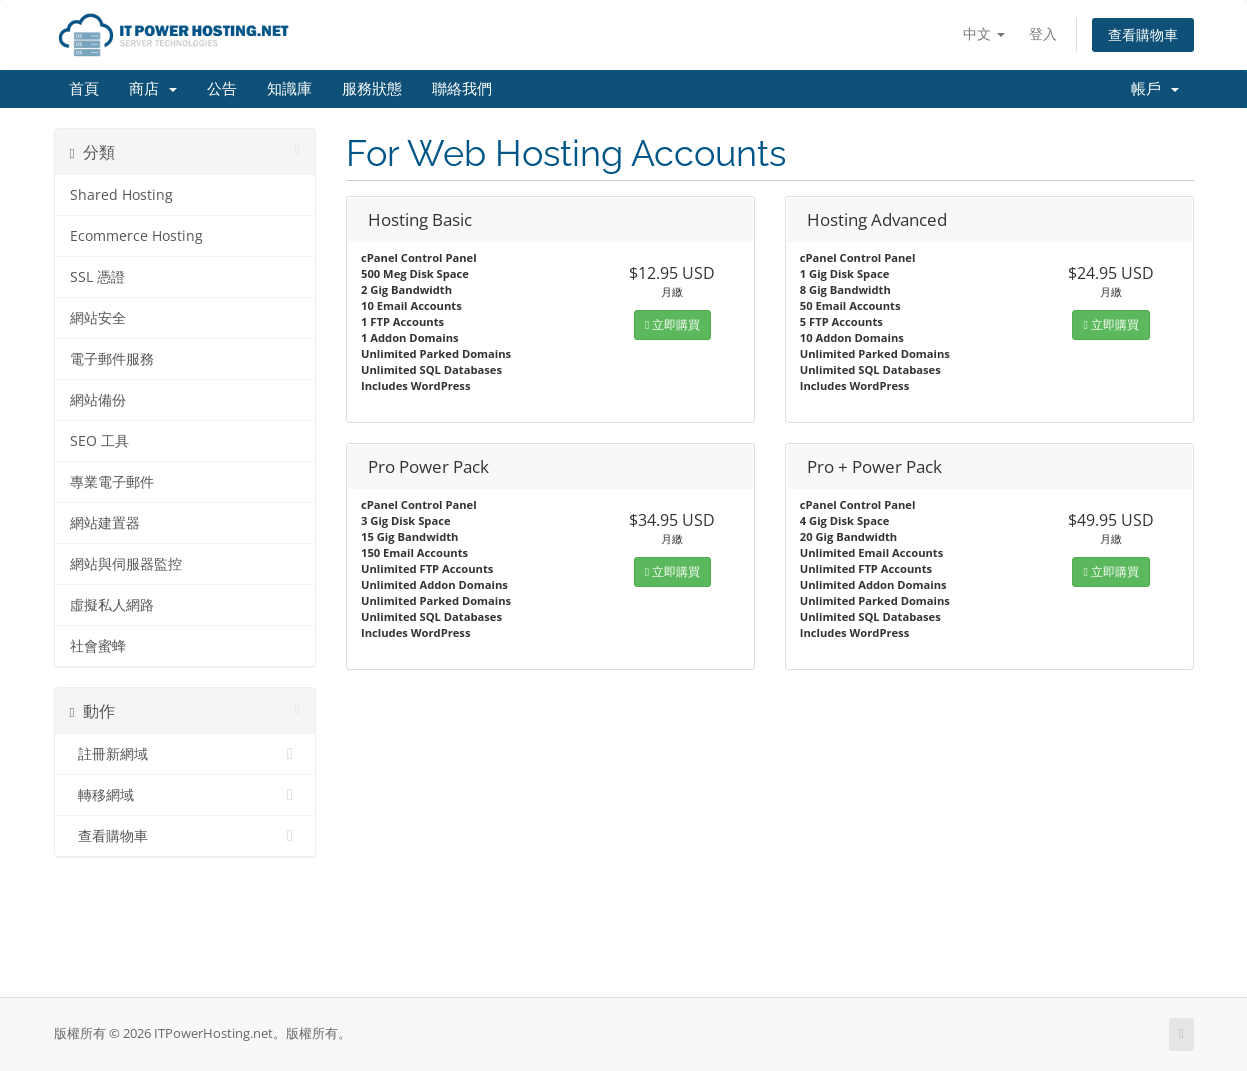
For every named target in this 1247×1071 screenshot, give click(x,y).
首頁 (84, 89)
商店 (153, 89)
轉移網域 (185, 795)
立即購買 (672, 324)
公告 (222, 89)
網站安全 (98, 318)
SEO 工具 (99, 441)
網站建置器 (105, 523)
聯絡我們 (462, 89)
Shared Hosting (121, 195)
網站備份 (98, 400)
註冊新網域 (185, 754)
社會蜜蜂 (98, 646)
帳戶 (1155, 89)
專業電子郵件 (112, 482)
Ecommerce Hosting (136, 236)
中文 (984, 33)
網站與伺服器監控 (126, 564)
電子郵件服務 (112, 359)
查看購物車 (1143, 34)
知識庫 (289, 89)
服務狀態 (372, 89)
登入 (1043, 33)
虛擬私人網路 (112, 605)
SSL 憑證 (97, 277)
